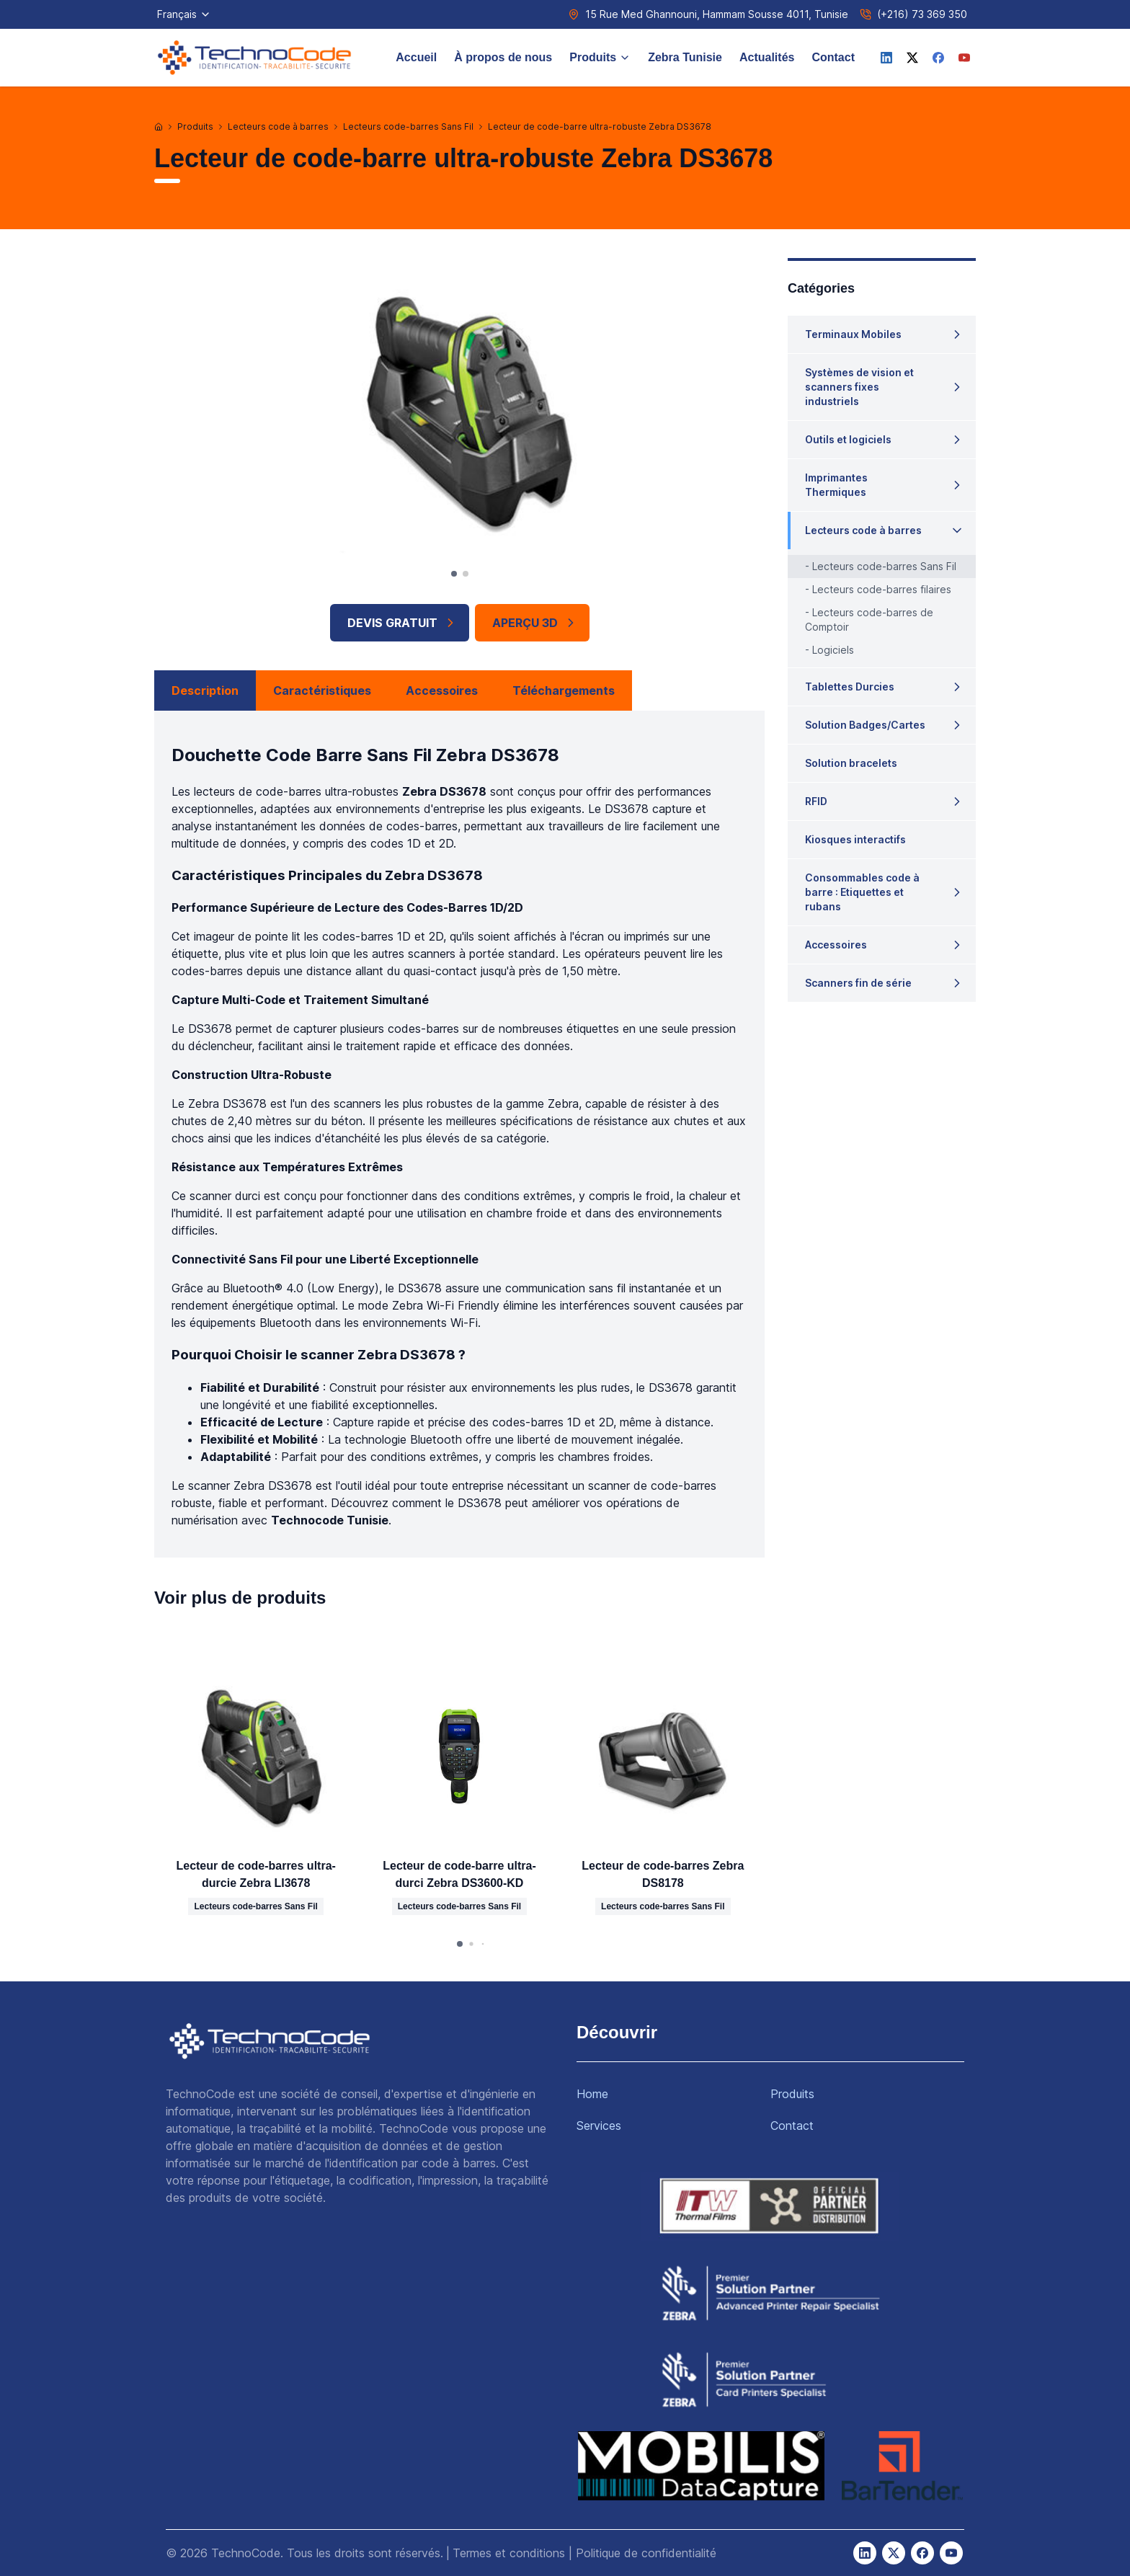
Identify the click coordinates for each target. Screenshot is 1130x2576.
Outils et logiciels (848, 439)
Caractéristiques (322, 690)
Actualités (766, 57)
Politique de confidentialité (646, 2553)
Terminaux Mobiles (853, 334)
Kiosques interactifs (855, 839)
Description (205, 690)
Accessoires (442, 690)
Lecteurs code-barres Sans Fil (408, 126)
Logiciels (833, 650)
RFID (816, 801)
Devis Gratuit (402, 623)
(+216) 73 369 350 (922, 14)
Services (599, 2125)
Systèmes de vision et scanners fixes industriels (859, 386)
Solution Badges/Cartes (865, 725)
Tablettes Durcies (849, 686)
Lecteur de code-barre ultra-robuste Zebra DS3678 (599, 126)
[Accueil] (158, 127)
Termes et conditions (509, 2553)
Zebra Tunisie (685, 57)
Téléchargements (563, 690)
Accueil (416, 57)
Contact (833, 57)
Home (592, 2094)
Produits (600, 57)
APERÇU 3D (535, 623)
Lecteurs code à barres (278, 126)
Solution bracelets (851, 763)
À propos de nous (503, 57)
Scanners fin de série (858, 983)
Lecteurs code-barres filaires (881, 589)
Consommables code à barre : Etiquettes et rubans (862, 891)
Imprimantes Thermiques (836, 484)
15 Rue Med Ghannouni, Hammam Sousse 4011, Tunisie (716, 14)
